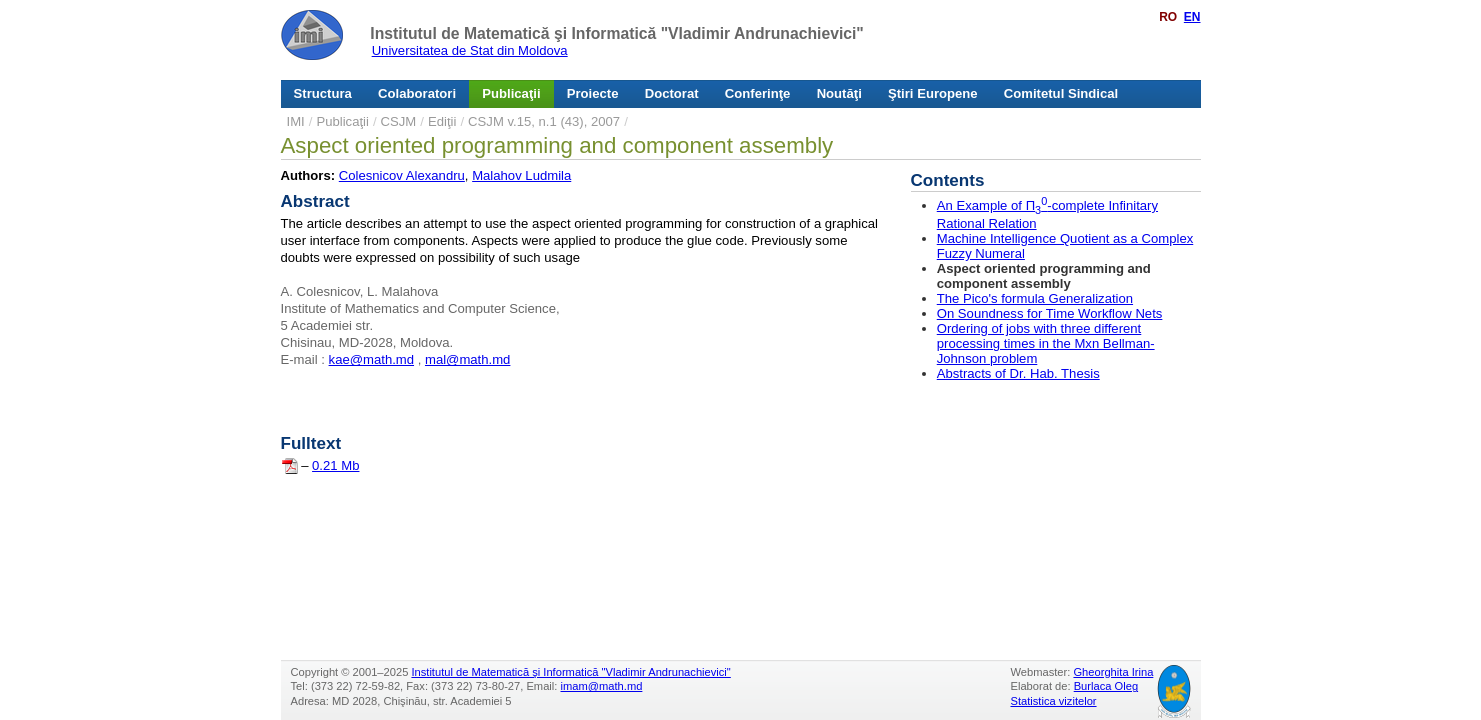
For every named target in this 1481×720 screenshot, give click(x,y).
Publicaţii (511, 93)
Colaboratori (417, 93)
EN (1192, 17)
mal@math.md (467, 359)
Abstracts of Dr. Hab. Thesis (1018, 373)
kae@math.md (371, 359)
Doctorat (672, 93)
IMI (296, 121)
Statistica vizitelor (1054, 701)
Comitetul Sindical (1061, 93)
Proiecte (593, 93)
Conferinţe (758, 93)
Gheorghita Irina (1113, 672)
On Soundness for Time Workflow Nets (1050, 313)
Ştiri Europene (933, 93)
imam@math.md (602, 686)
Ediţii (442, 121)
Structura (323, 93)
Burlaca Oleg (1106, 686)
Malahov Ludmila (521, 175)
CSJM (399, 121)
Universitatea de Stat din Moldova (470, 50)
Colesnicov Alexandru (402, 175)
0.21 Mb (335, 465)
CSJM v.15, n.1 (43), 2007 (544, 121)
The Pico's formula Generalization (1035, 298)
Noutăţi (839, 93)
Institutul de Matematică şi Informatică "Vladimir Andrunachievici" (616, 33)
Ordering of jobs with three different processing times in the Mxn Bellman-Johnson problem (1046, 343)
